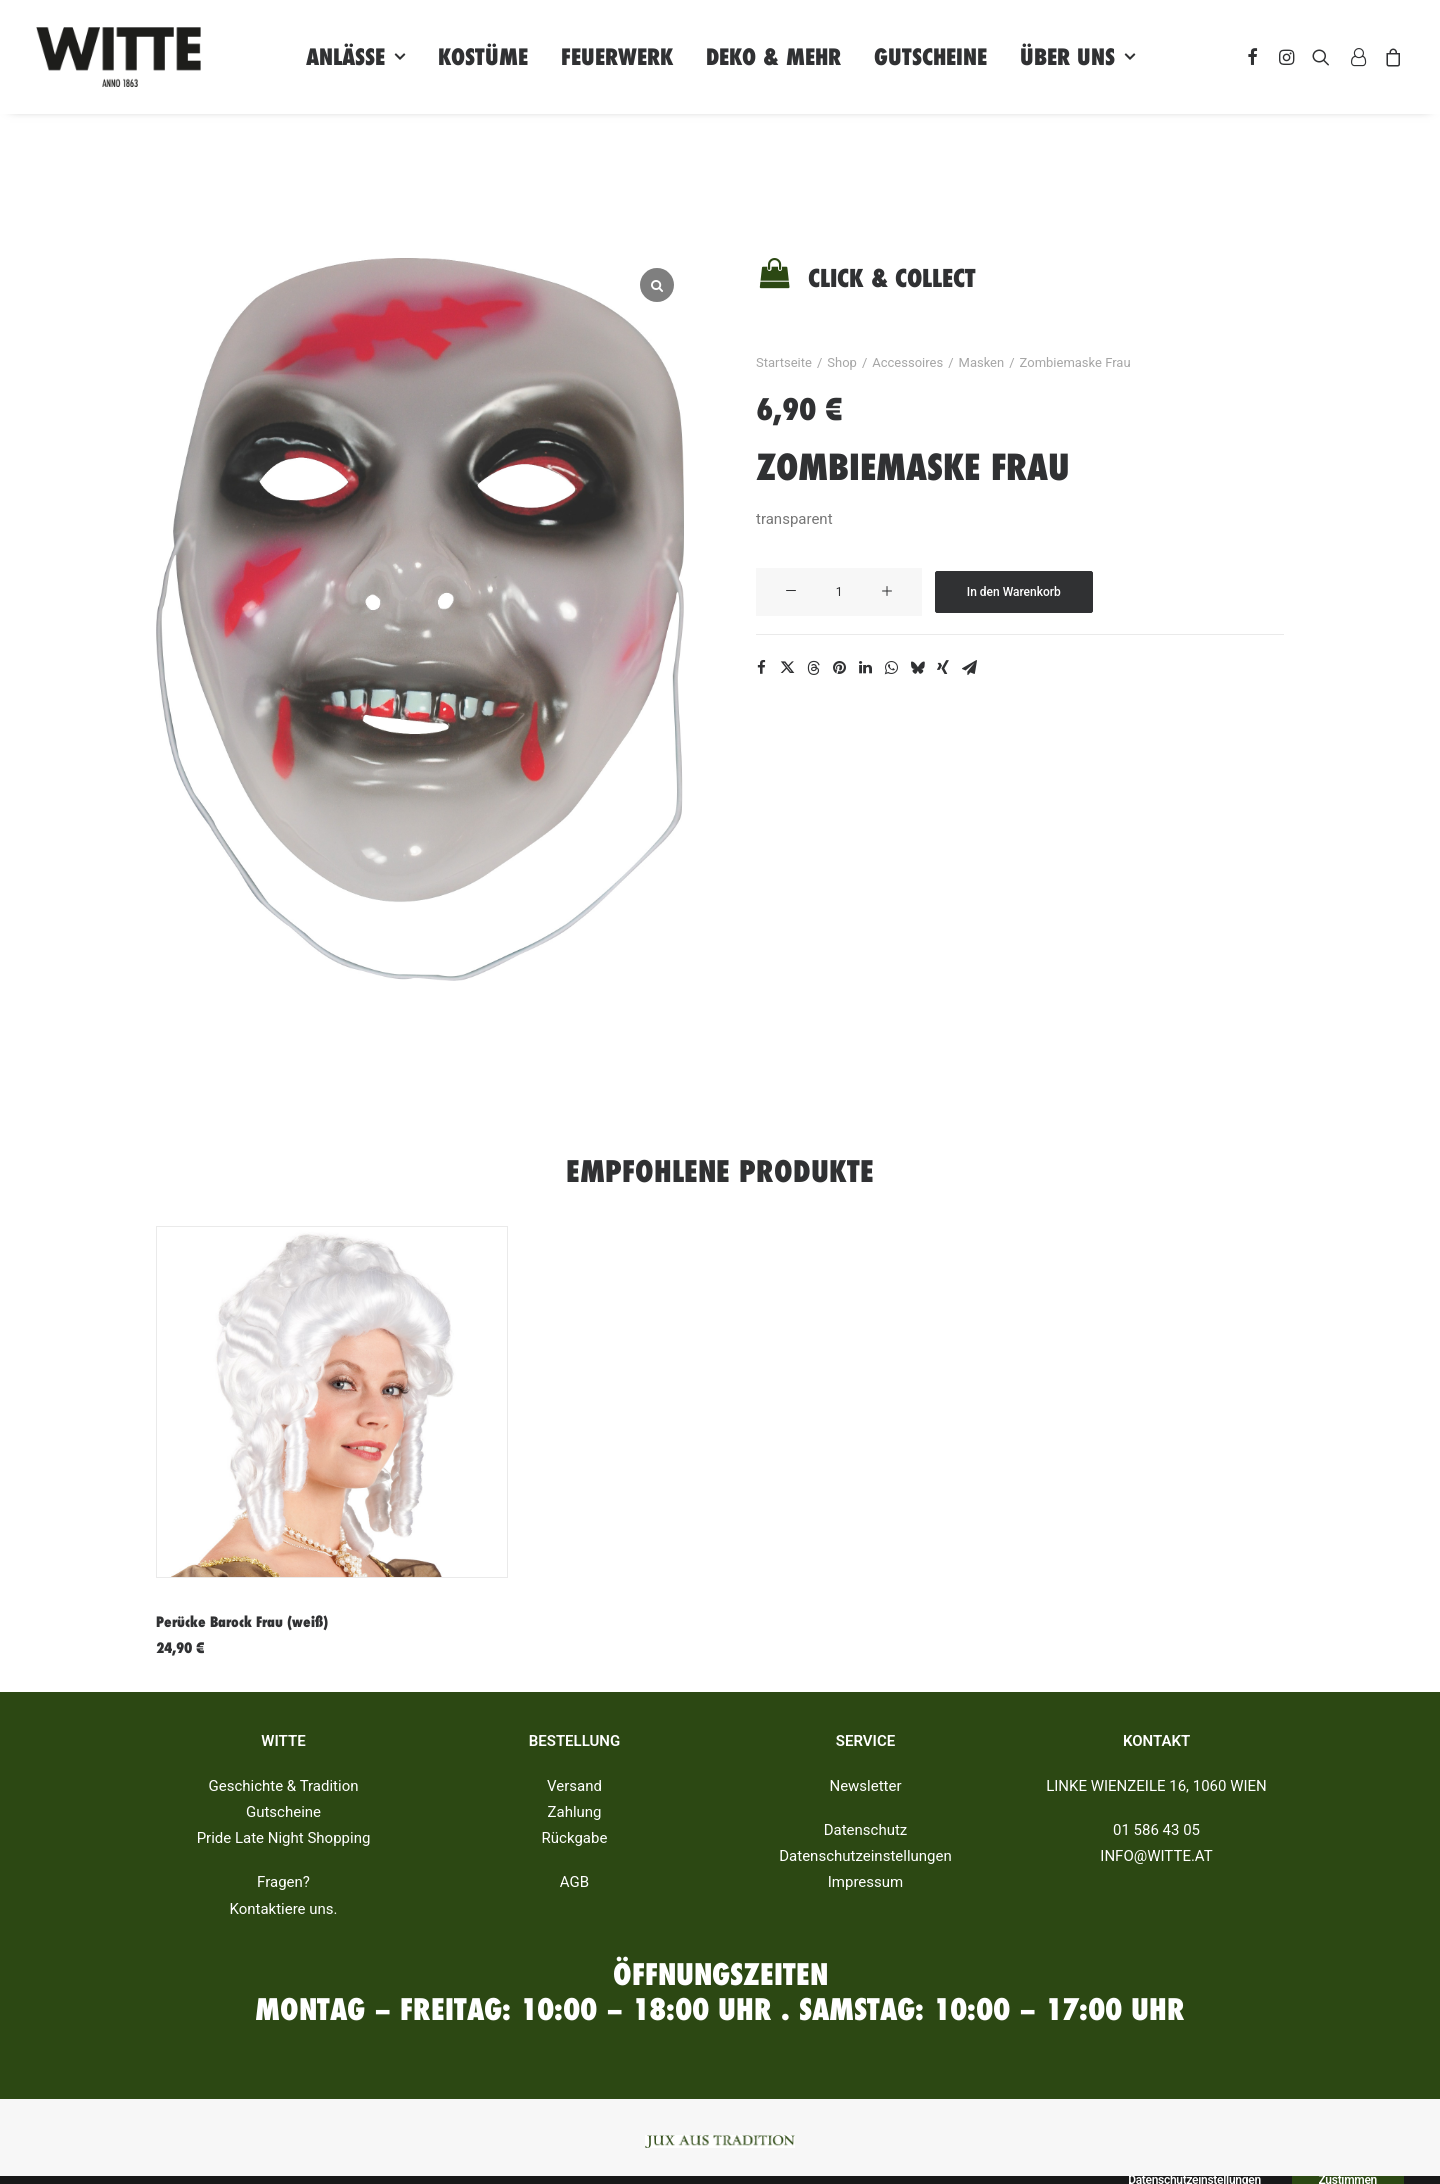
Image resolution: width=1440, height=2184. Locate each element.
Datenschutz (866, 1830)
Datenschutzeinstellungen (865, 1856)
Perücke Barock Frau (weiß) (242, 1622)
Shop (842, 362)
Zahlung (574, 1812)
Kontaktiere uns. (283, 1909)
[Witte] (118, 57)
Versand (574, 1786)
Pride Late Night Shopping (284, 1838)
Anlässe (355, 57)
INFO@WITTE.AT (1156, 1856)
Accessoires (907, 362)
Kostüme (483, 57)
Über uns (1077, 57)
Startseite (784, 362)
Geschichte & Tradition (284, 1786)
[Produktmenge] (839, 592)
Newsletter (865, 1786)
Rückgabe (575, 1838)
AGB (574, 1883)
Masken (982, 362)
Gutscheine (930, 57)
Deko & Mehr (773, 57)
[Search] (1321, 57)
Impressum (865, 1883)
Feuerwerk (617, 57)
